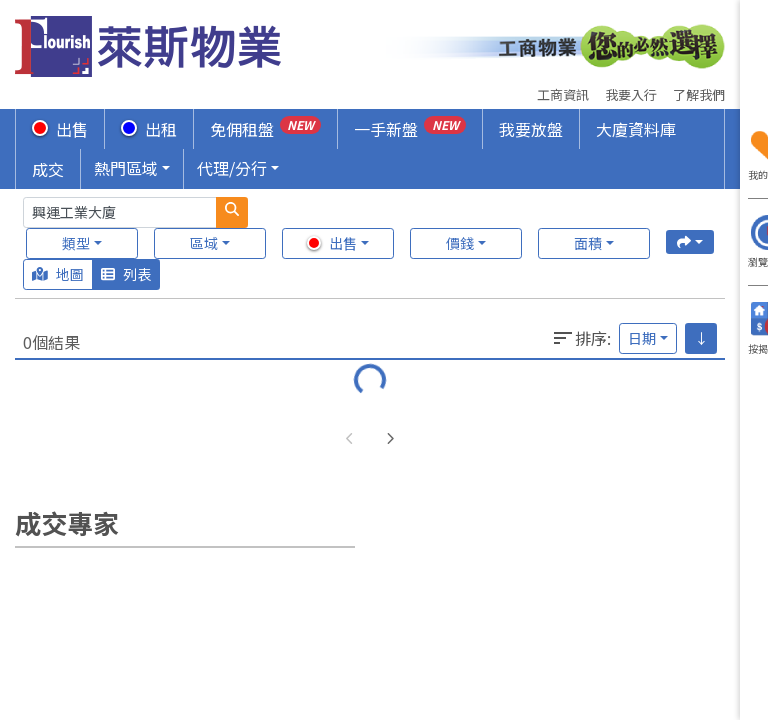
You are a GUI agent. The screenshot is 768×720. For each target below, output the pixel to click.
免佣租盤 (265, 128)
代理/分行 (232, 168)
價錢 (460, 243)
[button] (390, 439)
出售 (60, 129)
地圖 (58, 274)
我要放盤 (531, 129)
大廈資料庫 (636, 129)
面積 (588, 243)
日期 (642, 338)
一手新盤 (409, 128)
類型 (76, 243)
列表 (126, 274)
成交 (48, 169)
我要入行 (631, 94)
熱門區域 (126, 168)
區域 (204, 243)
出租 (149, 129)
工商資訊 (563, 94)
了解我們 (699, 94)
